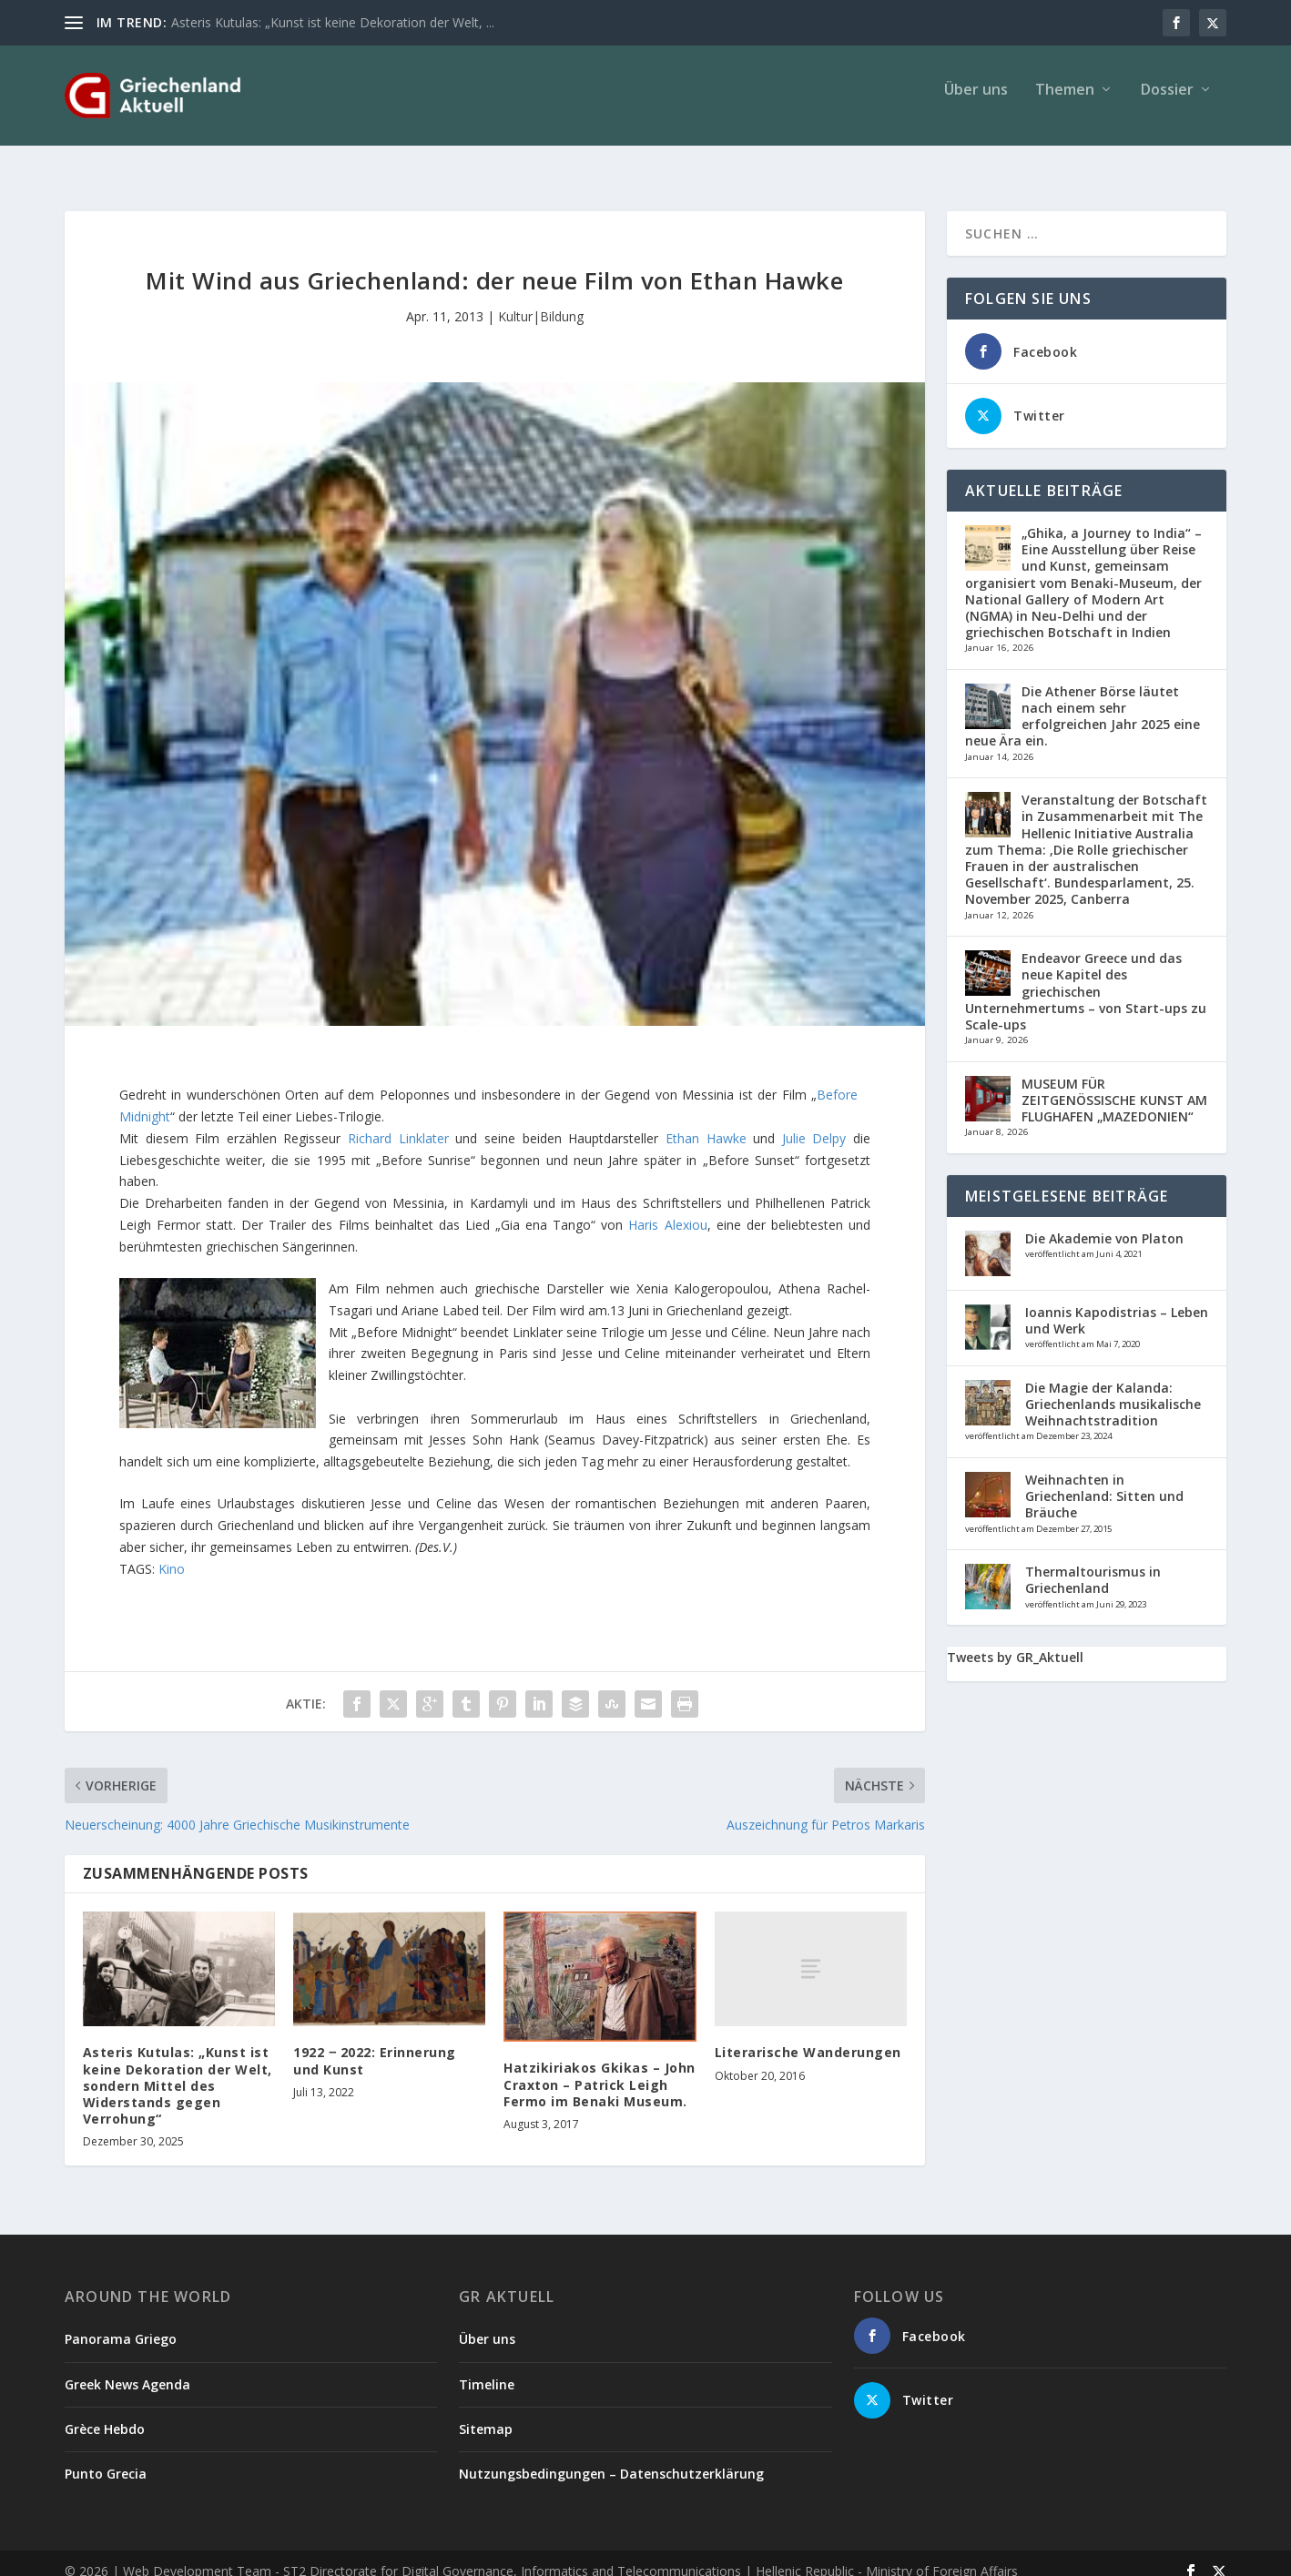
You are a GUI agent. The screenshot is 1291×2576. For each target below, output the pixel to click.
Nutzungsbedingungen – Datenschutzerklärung (611, 2457)
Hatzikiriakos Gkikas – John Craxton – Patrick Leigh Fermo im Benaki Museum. (599, 2068)
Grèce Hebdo (105, 2412)
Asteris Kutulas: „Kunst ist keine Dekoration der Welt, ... (332, 22)
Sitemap (486, 2412)
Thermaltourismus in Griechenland (1093, 1563)
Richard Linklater (398, 1122)
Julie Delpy (817, 1122)
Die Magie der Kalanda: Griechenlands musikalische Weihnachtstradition (1113, 1388)
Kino (171, 1552)
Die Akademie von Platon (1104, 1222)
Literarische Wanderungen (808, 2035)
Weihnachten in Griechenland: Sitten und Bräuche (1104, 1480)
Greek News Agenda (127, 2368)
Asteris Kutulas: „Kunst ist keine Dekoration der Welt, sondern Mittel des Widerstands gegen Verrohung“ (177, 2069)
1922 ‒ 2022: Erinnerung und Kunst (374, 2044)
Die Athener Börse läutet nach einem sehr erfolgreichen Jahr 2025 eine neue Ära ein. (1082, 700)
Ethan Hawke (709, 1122)
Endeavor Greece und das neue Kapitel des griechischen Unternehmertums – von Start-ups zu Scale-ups (1085, 975)
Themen (1064, 103)
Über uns (976, 103)
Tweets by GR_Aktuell (1015, 1640)
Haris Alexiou (667, 1208)
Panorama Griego (121, 2322)
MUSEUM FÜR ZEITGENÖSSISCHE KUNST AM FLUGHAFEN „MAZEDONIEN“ (1114, 1084)
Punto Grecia (106, 2457)
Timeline (486, 2368)
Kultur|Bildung (541, 300)
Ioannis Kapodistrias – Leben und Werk (1116, 1304)
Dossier (1167, 103)
